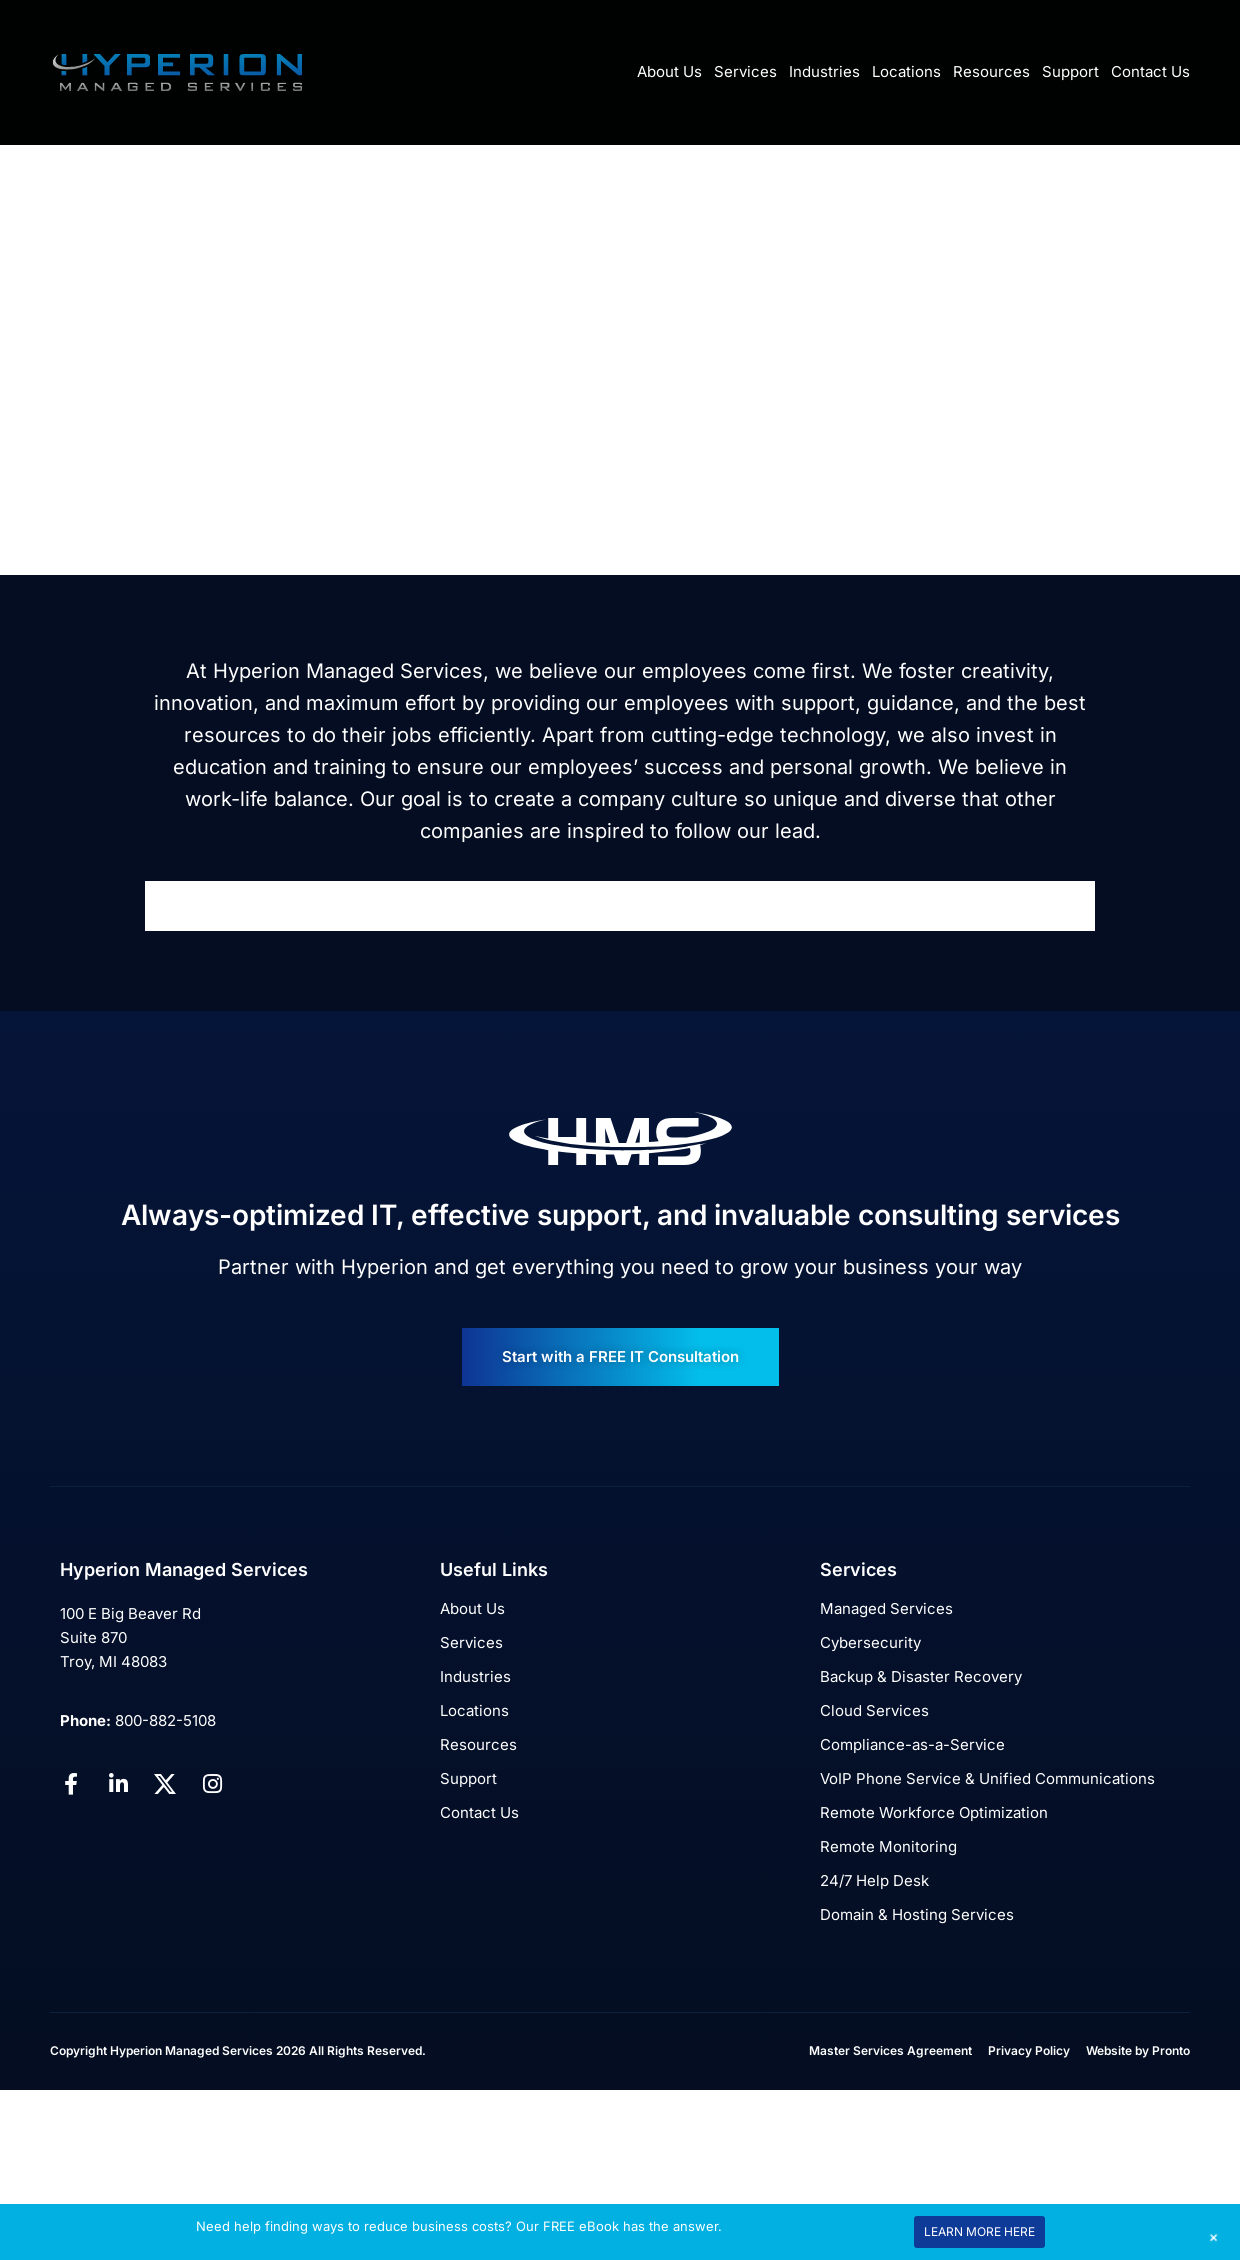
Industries (824, 71)
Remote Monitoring (888, 1846)
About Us (669, 71)
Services (745, 71)
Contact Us (1150, 71)
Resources (991, 71)
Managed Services (886, 1608)
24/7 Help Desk (874, 1880)
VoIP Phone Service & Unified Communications (987, 1778)
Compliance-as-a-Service (912, 1744)
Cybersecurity (870, 1642)
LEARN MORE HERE (979, 2231)
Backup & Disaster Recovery (921, 1676)
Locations (906, 71)
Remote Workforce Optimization (934, 1812)
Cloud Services (874, 1710)
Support (1070, 71)
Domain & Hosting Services (917, 1914)
